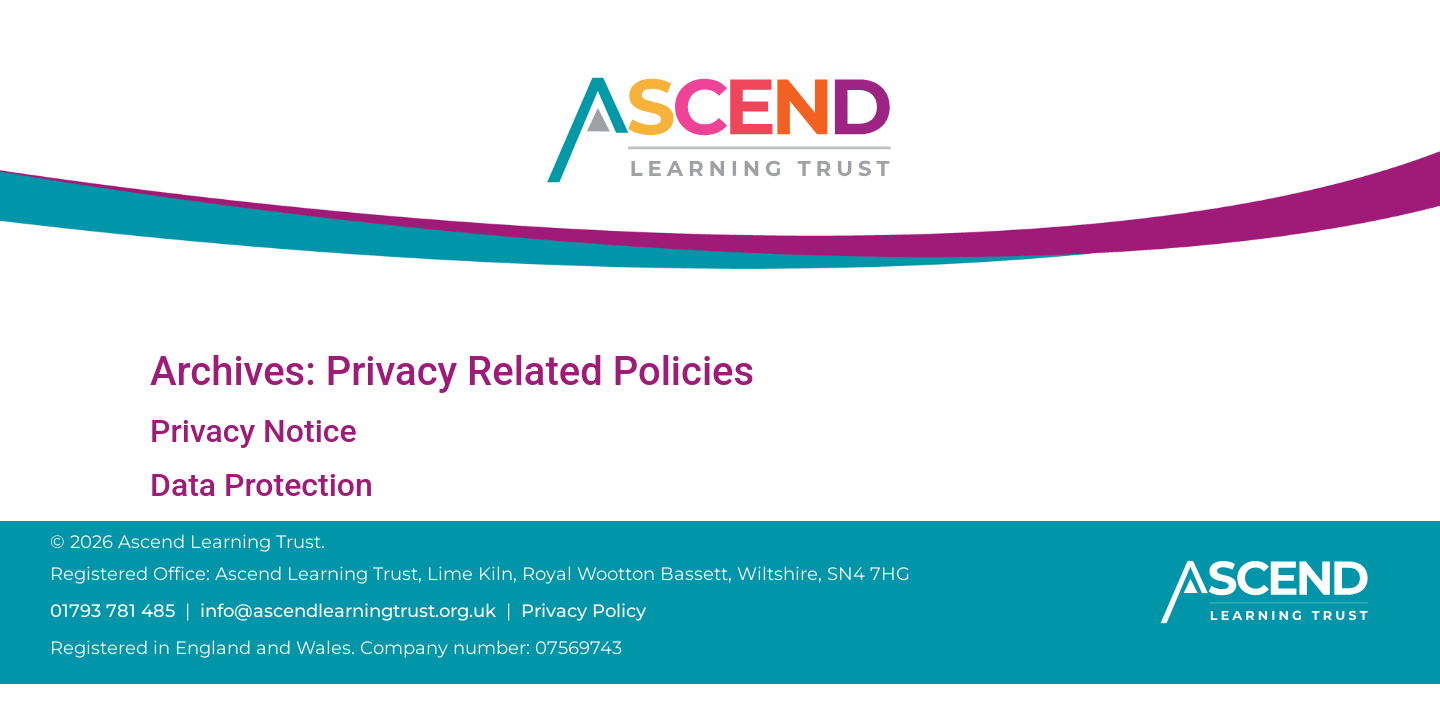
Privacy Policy (583, 611)
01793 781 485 (112, 611)
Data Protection (261, 485)
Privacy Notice (253, 431)
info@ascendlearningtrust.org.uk (348, 611)
